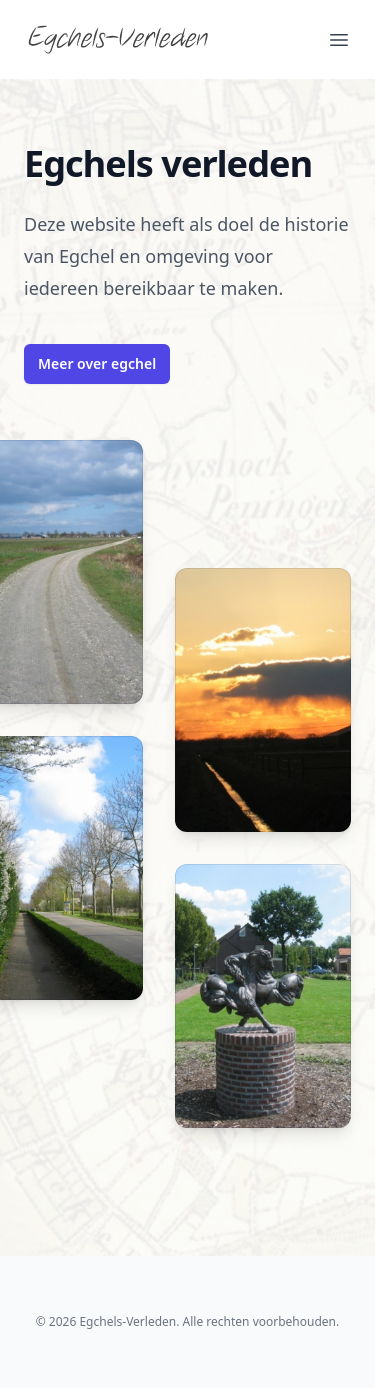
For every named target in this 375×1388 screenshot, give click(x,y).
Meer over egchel (97, 363)
